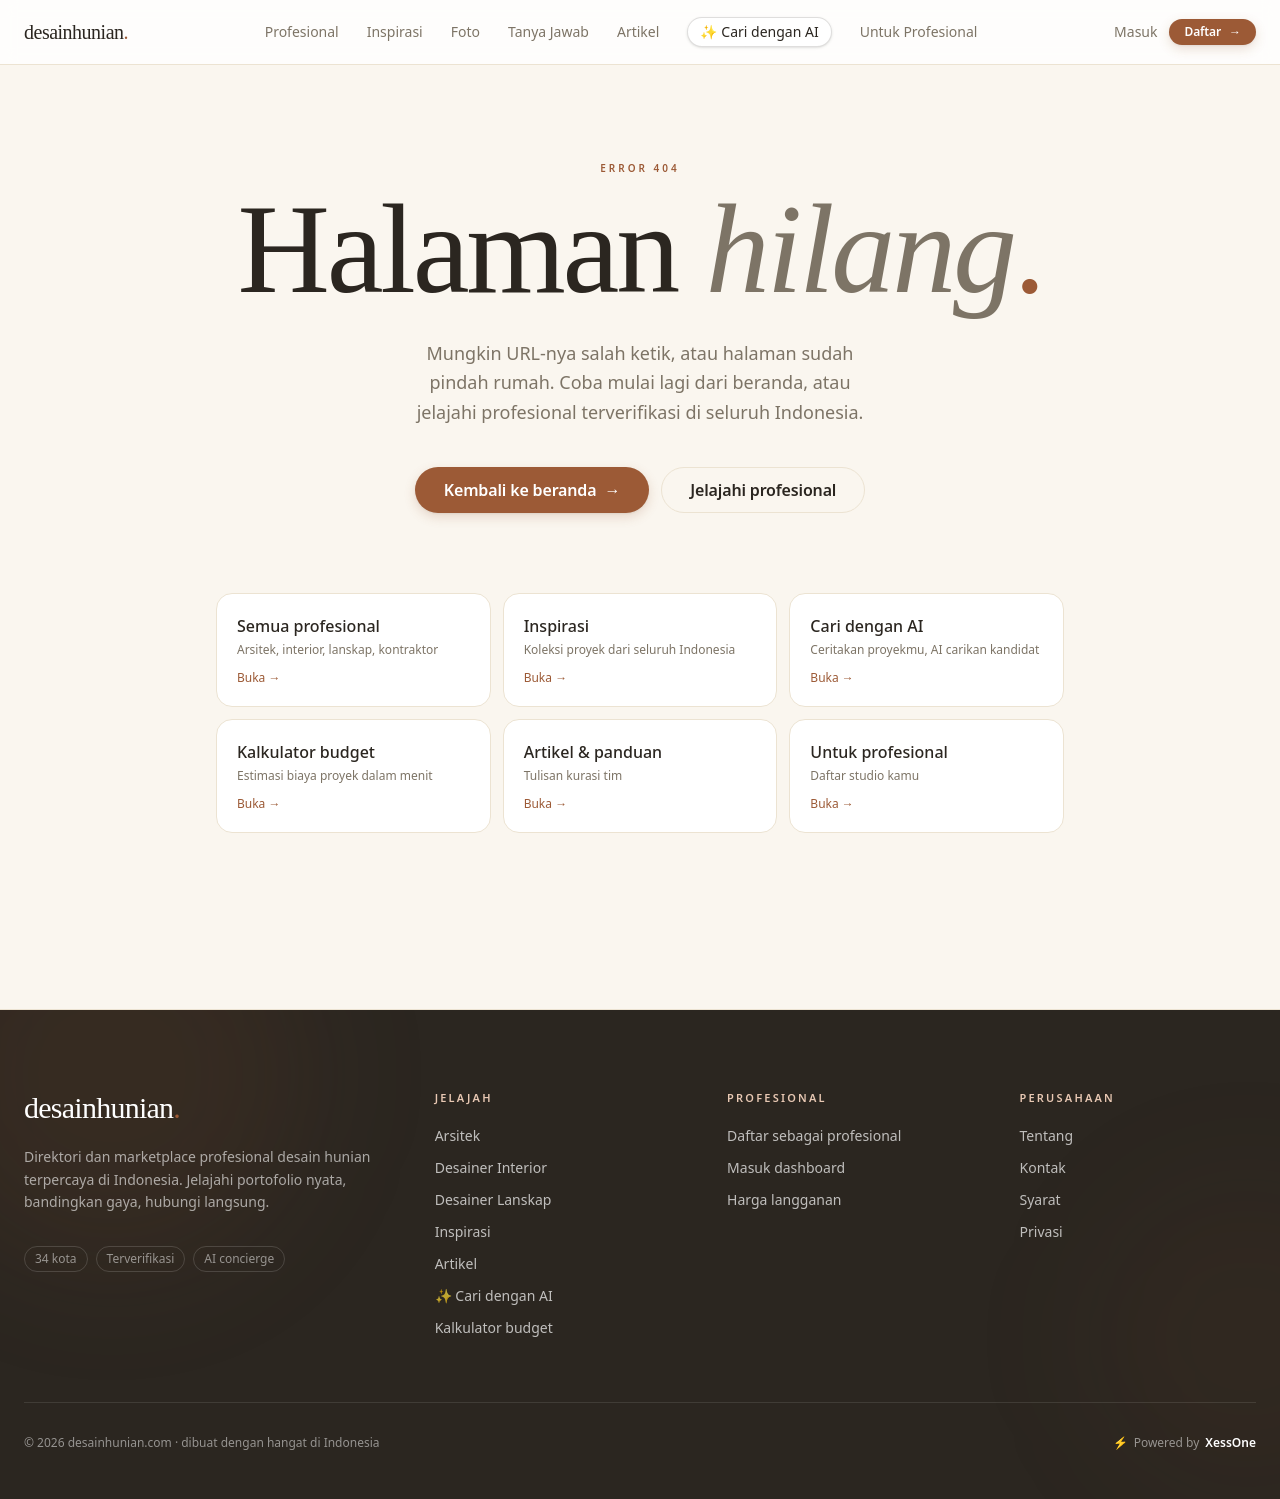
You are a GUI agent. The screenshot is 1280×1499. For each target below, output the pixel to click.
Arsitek (457, 1135)
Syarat (1040, 1199)
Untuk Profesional (919, 31)
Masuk (1135, 31)
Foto (465, 31)
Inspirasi (395, 31)
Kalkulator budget (494, 1327)
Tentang (1047, 1135)
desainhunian (76, 32)
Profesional (302, 31)
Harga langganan (784, 1199)
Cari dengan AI (759, 32)
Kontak (1043, 1167)
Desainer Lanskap (493, 1199)
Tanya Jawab (548, 31)
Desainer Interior (491, 1167)
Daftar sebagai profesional (814, 1135)
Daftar (1212, 31)
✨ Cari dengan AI (494, 1295)
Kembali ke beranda (532, 490)
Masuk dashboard (786, 1167)
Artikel (638, 31)
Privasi (1041, 1231)
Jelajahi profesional (763, 490)
